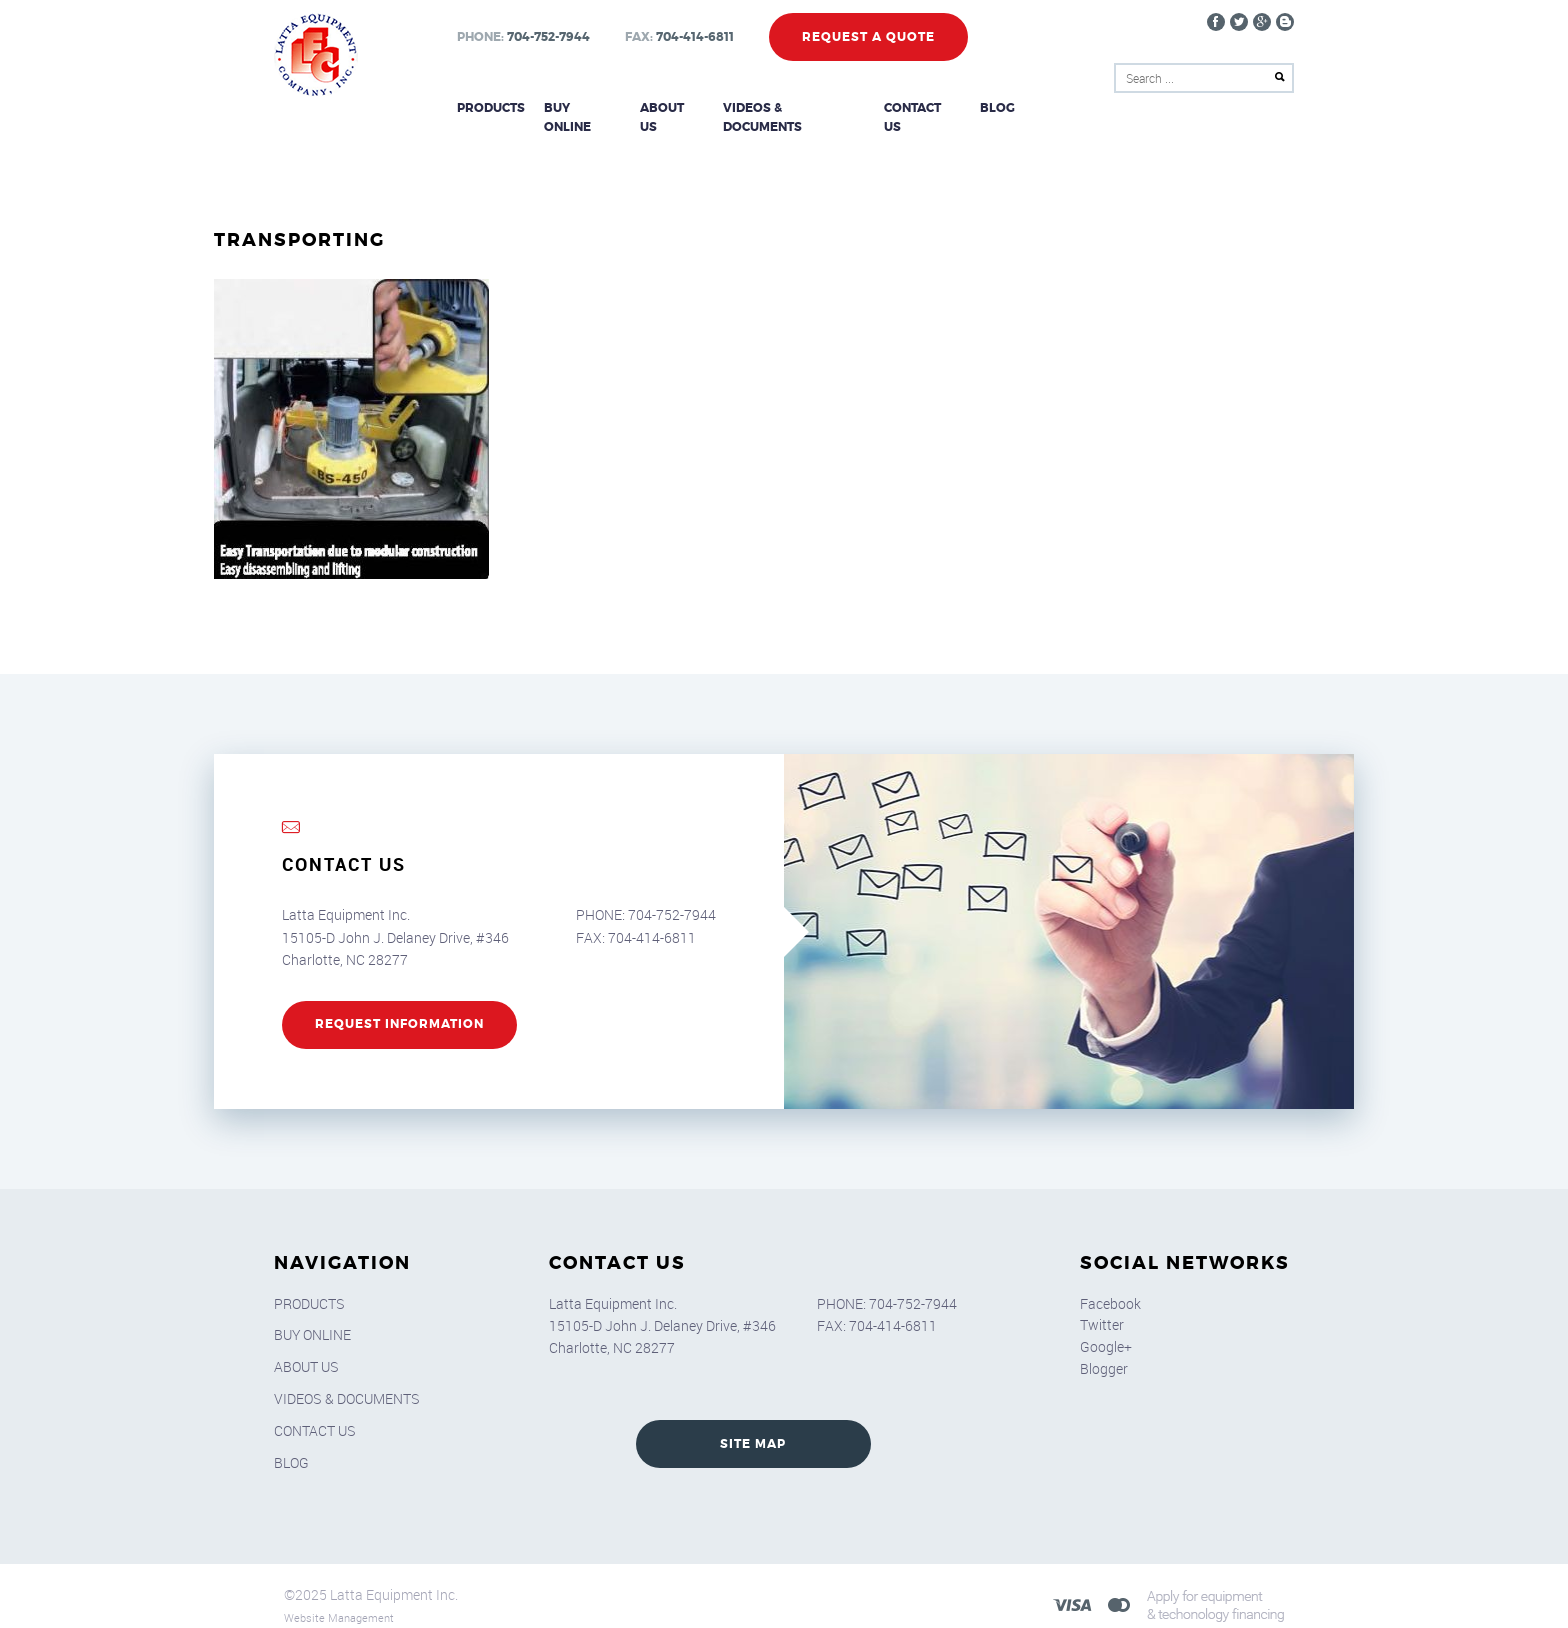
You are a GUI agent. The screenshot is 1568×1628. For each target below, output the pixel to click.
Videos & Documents (794, 108)
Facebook (1110, 1282)
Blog (999, 108)
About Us (672, 108)
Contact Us (923, 108)
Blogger (1104, 1348)
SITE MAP (753, 1424)
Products (490, 108)
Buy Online (582, 108)
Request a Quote (867, 37)
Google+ (1106, 1326)
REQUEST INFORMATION (399, 1005)
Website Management (339, 1597)
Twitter (1102, 1304)
